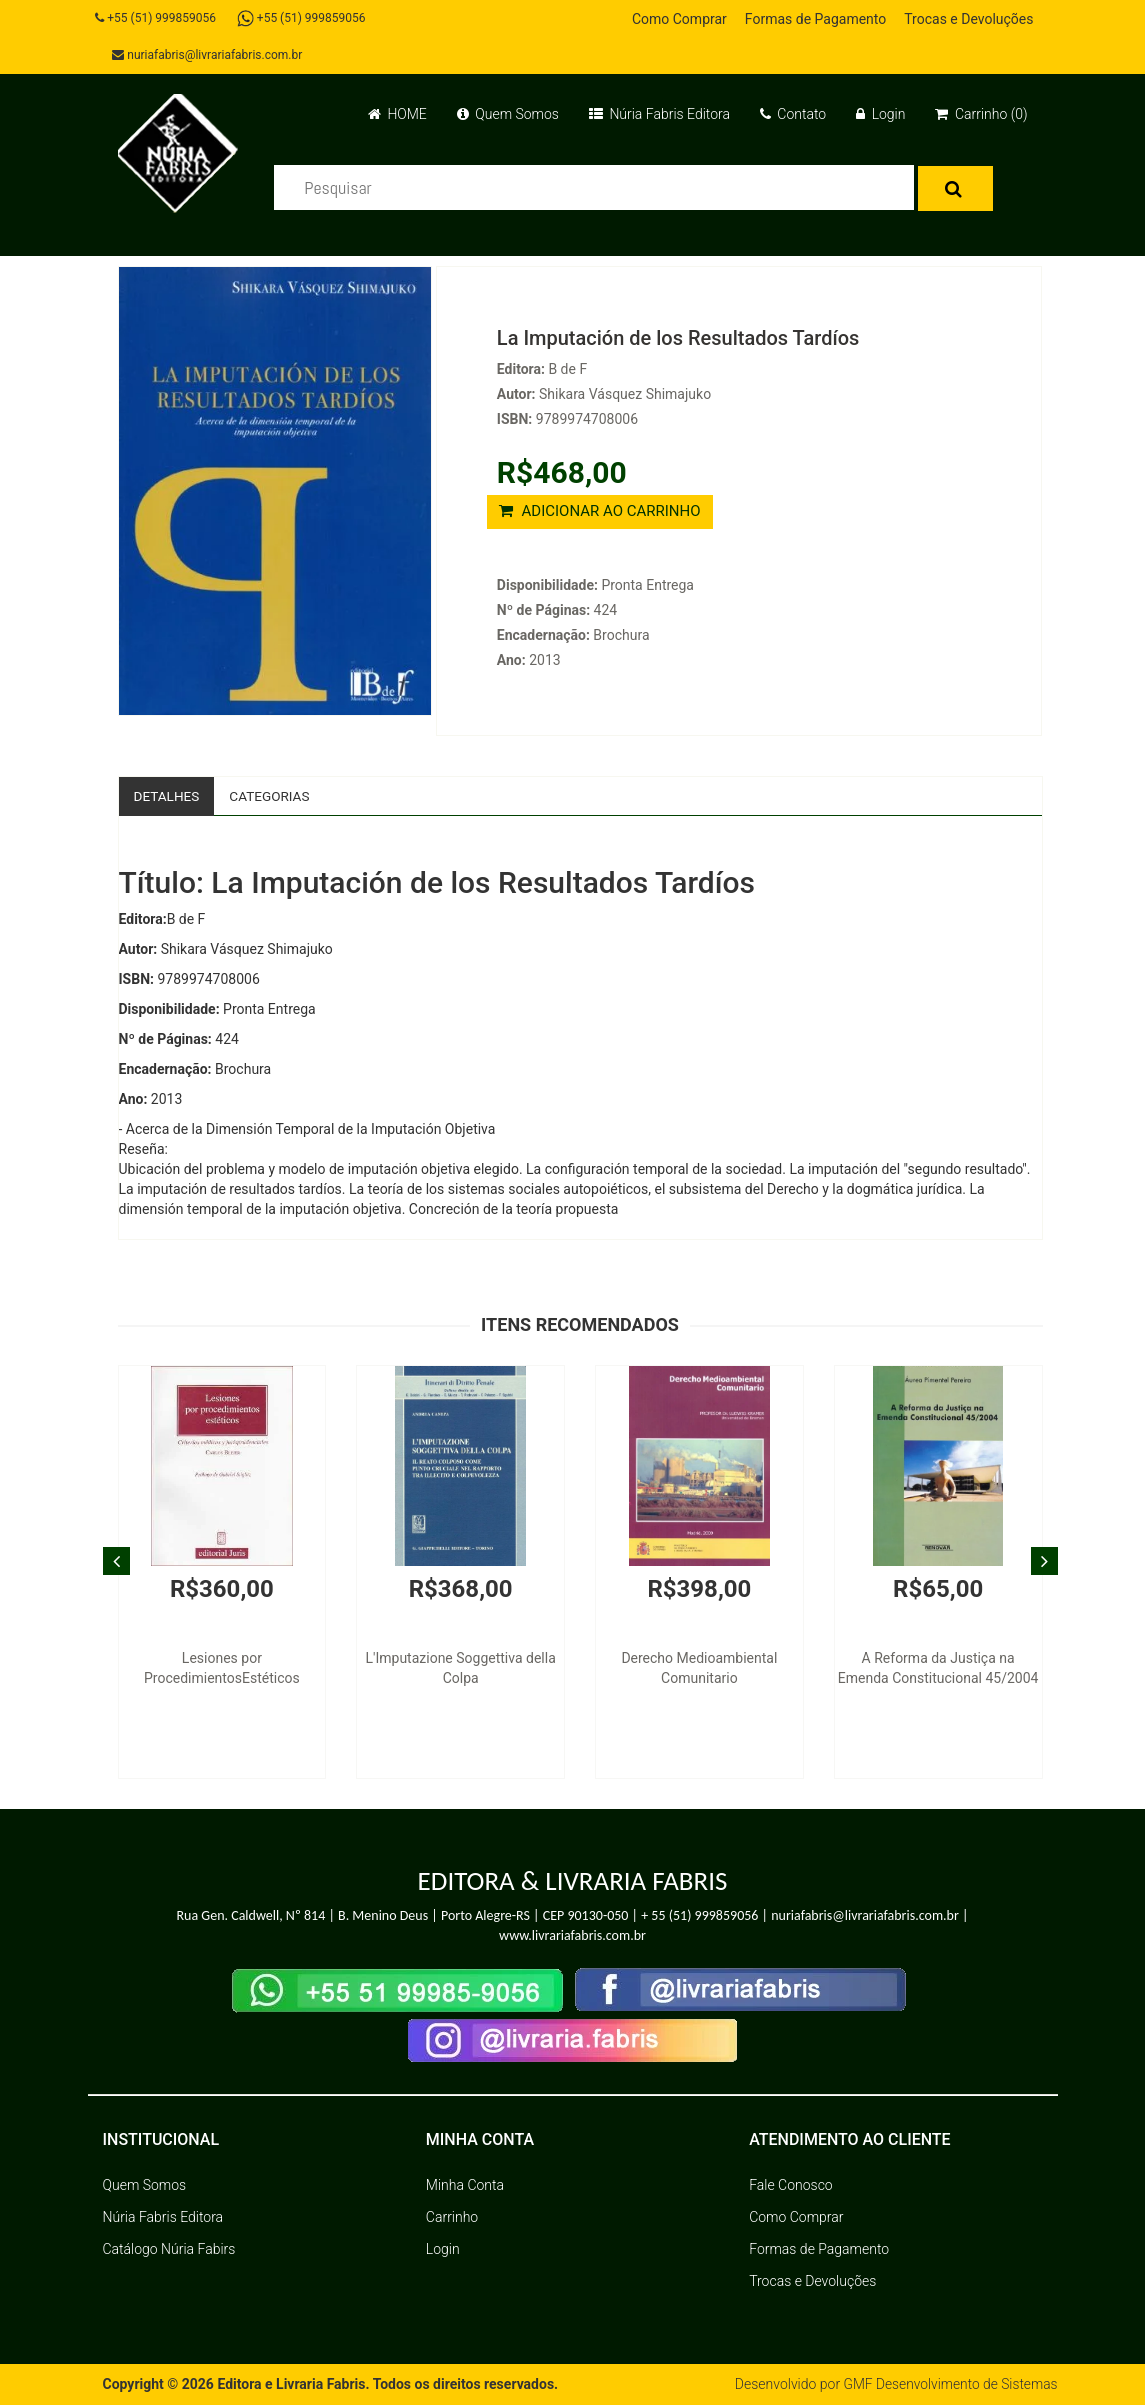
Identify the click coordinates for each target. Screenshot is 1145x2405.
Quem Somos (508, 114)
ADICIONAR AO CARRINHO (600, 511)
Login (880, 114)
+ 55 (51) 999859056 (699, 1915)
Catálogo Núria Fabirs (169, 2250)
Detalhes (168, 796)
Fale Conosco (791, 2186)
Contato (793, 114)
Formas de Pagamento (815, 19)
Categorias (273, 796)
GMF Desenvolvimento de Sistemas (949, 2385)
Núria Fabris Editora (659, 114)
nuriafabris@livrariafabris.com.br (210, 55)
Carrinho (452, 2218)
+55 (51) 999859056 (158, 18)
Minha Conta (465, 2186)
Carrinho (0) (981, 114)
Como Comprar (679, 19)
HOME (397, 114)
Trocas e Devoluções (968, 19)
